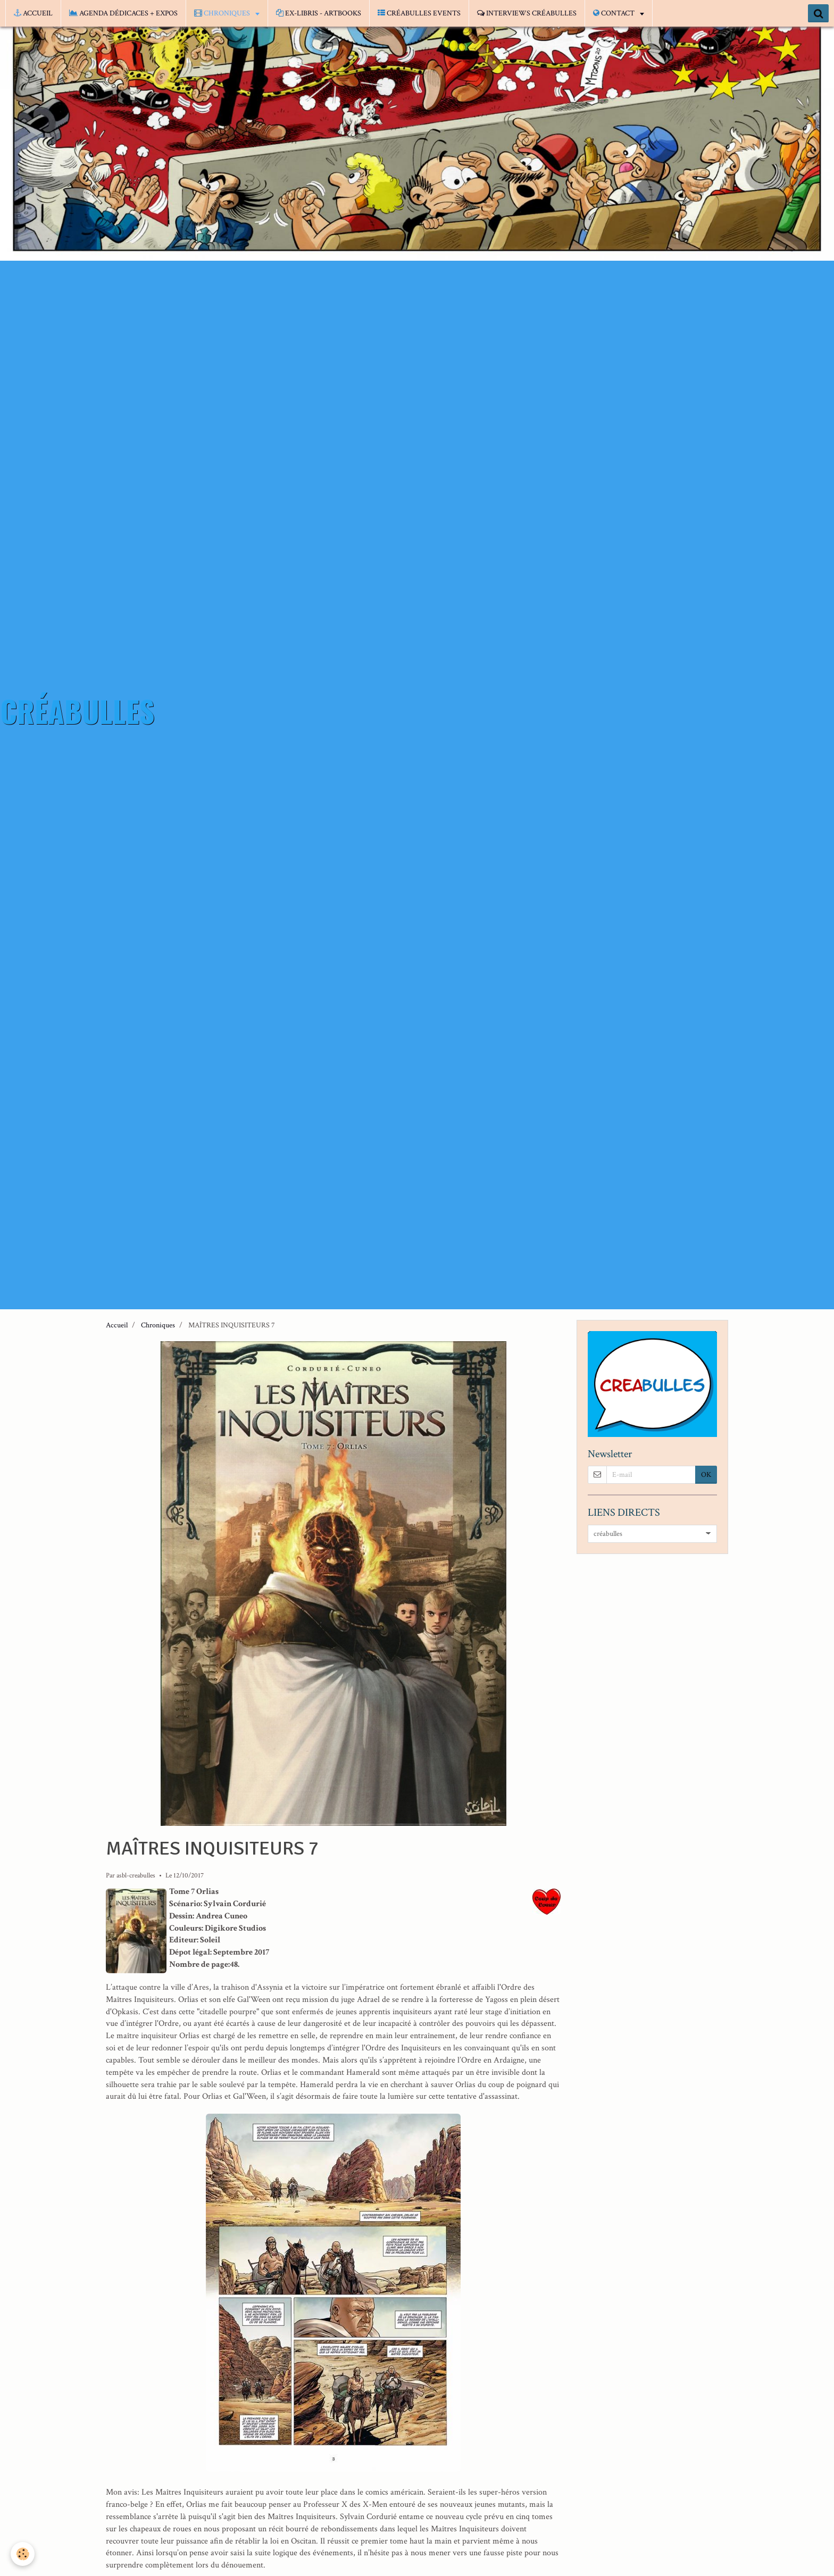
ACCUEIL (33, 13)
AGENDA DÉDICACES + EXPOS (123, 13)
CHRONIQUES (223, 13)
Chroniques (158, 1325)
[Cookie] (23, 2554)
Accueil (117, 1325)
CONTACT (614, 13)
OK (706, 1475)
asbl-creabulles (135, 1875)
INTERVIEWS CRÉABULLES (527, 13)
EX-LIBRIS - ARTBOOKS (318, 13)
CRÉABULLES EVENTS (419, 13)
